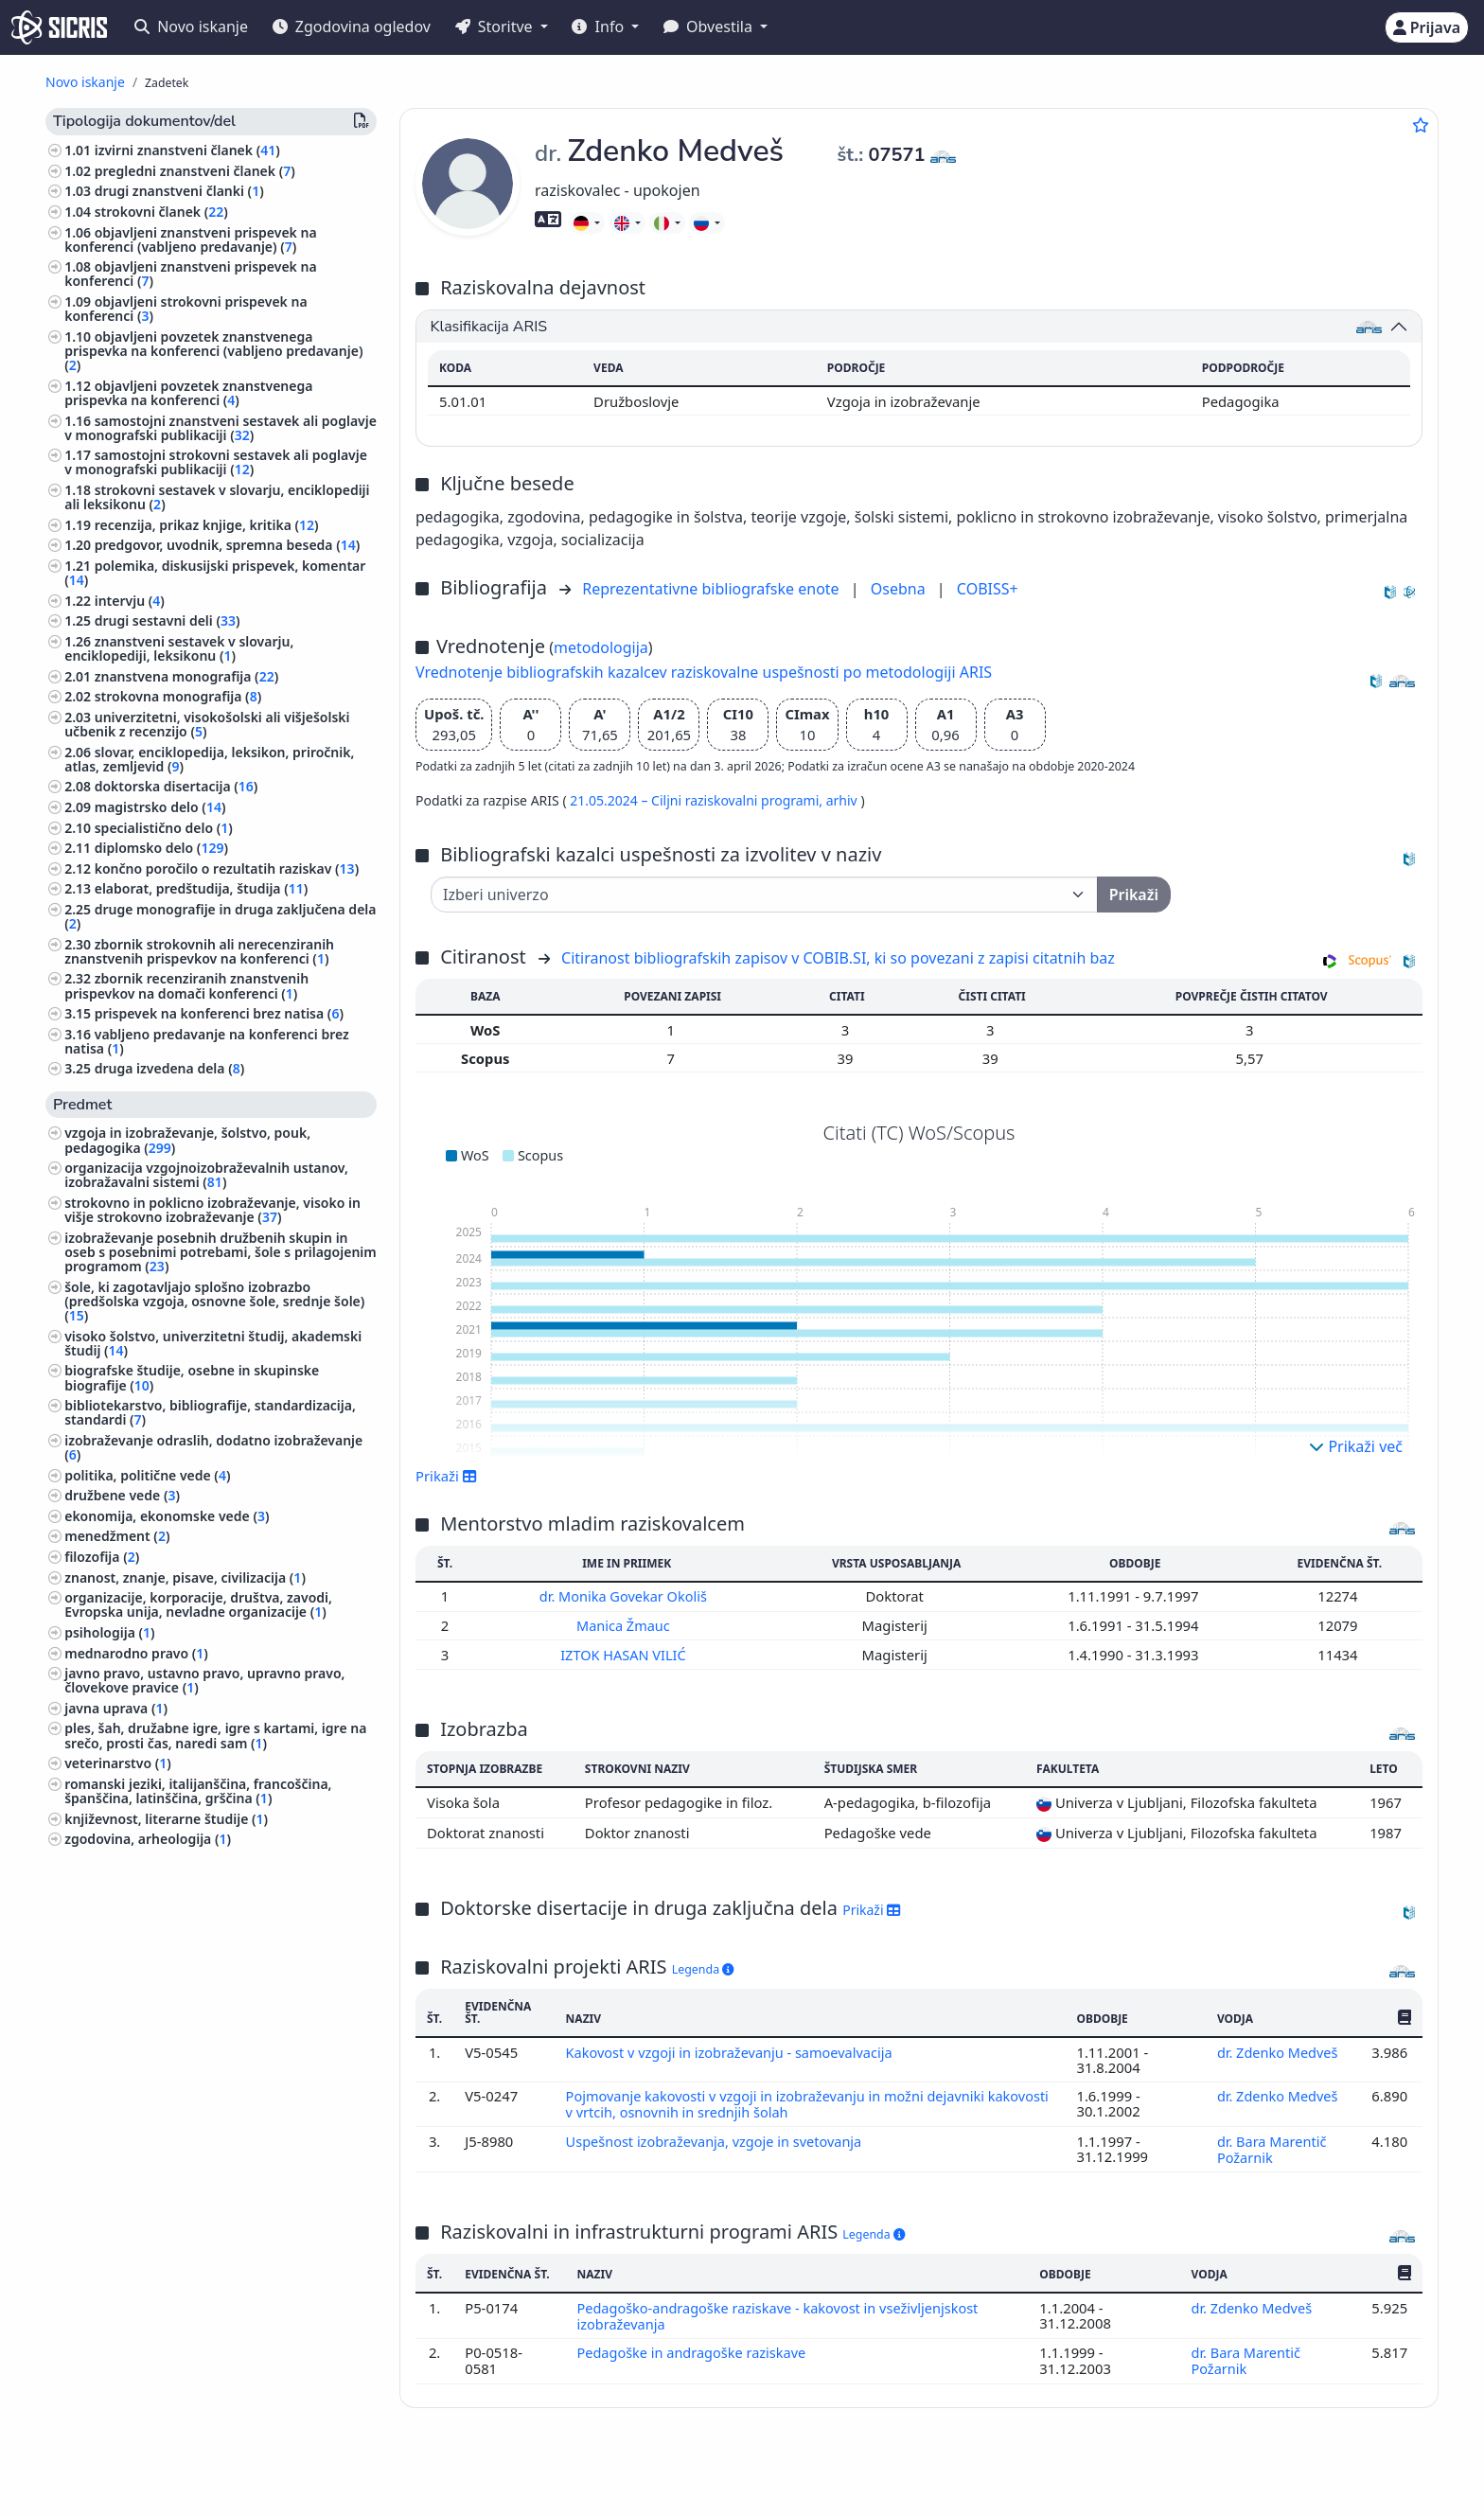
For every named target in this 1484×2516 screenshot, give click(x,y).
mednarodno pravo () (136, 1653)
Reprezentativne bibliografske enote (712, 588)
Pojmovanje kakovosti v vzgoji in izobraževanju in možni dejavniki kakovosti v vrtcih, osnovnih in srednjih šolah (778, 2101)
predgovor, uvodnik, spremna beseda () (228, 545)
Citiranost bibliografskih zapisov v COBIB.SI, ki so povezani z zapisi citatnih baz (838, 958)
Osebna (900, 588)
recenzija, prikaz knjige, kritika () (207, 525)
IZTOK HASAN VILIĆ (626, 1652)
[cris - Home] (59, 27)
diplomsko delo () (161, 848)
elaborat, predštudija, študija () (202, 888)
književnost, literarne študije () (166, 1819)
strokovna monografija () (178, 696)
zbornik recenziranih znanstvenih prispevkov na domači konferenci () (186, 985)
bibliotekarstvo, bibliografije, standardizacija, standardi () (210, 1412)
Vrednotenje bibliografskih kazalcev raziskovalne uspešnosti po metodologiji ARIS (703, 672)
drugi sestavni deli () (167, 620)
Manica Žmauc (627, 1624)
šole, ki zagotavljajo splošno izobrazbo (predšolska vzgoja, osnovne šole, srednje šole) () (214, 1301)
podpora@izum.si (1301, 2471)
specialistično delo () (164, 828)
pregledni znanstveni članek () (195, 171)
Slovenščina (693, 2472)
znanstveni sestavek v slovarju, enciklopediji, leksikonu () (178, 648)
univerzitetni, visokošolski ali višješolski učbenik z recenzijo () (206, 724)
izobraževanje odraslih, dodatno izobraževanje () (213, 1447)
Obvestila (709, 26)
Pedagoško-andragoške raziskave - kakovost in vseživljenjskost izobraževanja (781, 2311)
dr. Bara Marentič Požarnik (1272, 2145)
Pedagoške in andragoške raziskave (695, 2346)
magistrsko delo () (160, 807)
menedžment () (116, 1536)
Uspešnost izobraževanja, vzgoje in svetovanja (718, 2137)
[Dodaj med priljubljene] (1420, 124)
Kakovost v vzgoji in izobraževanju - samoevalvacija (733, 2050)
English (804, 2472)
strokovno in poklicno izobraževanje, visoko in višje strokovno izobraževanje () (212, 1210)
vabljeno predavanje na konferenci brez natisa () (206, 1041)
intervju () (130, 601)
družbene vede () (122, 1495)
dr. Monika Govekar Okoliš (626, 1595)
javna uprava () (116, 1708)
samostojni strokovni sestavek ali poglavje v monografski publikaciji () (215, 462)
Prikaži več (1356, 1446)
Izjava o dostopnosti (278, 2491)
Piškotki (179, 2491)
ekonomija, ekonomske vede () (166, 1516)
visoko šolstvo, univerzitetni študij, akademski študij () (213, 1343)
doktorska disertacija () (176, 786)
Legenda (703, 1967)
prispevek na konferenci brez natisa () (219, 1013)
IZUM (167, 2471)
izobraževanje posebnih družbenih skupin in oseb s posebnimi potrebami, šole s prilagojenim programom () (220, 1252)
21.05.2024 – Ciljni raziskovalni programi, (697, 800)
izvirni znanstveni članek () (187, 150)
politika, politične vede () (147, 1475)
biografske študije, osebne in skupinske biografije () (191, 1377)
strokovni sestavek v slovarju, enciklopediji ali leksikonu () (216, 497)
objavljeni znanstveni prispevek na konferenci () (190, 273)
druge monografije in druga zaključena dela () (220, 916)
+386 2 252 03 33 (1170, 2471)
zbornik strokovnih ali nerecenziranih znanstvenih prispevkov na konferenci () (199, 951)
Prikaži (446, 1475)
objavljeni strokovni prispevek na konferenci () (185, 308)
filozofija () (101, 1557)
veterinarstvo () (117, 1763)
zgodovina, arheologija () (147, 1839)
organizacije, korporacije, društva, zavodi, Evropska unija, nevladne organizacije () (198, 1604)
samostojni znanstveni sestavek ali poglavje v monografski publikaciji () (220, 428)
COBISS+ (987, 588)
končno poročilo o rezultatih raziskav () (227, 868)
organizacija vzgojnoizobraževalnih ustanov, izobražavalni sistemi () (206, 1175)
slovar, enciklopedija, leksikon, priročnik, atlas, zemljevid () (209, 759)
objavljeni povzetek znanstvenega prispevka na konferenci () (188, 393)
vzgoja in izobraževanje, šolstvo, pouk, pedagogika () (187, 1140)
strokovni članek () (161, 212)
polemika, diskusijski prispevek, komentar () (214, 573)
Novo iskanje (191, 26)
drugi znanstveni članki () (179, 191)
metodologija (601, 647)
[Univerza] (764, 894)
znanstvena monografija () (187, 676)
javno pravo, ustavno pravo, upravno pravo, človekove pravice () (204, 1680)
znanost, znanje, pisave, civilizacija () (185, 1577)
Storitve (496, 26)
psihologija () (109, 1632)
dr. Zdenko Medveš (1279, 2050)
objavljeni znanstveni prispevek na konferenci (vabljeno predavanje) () (190, 239)
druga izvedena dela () (170, 1068)
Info (599, 26)
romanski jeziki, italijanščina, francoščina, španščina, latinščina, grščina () (197, 1791)
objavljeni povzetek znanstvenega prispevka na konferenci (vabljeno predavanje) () (213, 351)
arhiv (843, 800)
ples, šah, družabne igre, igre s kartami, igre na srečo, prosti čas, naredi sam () (215, 1735)
